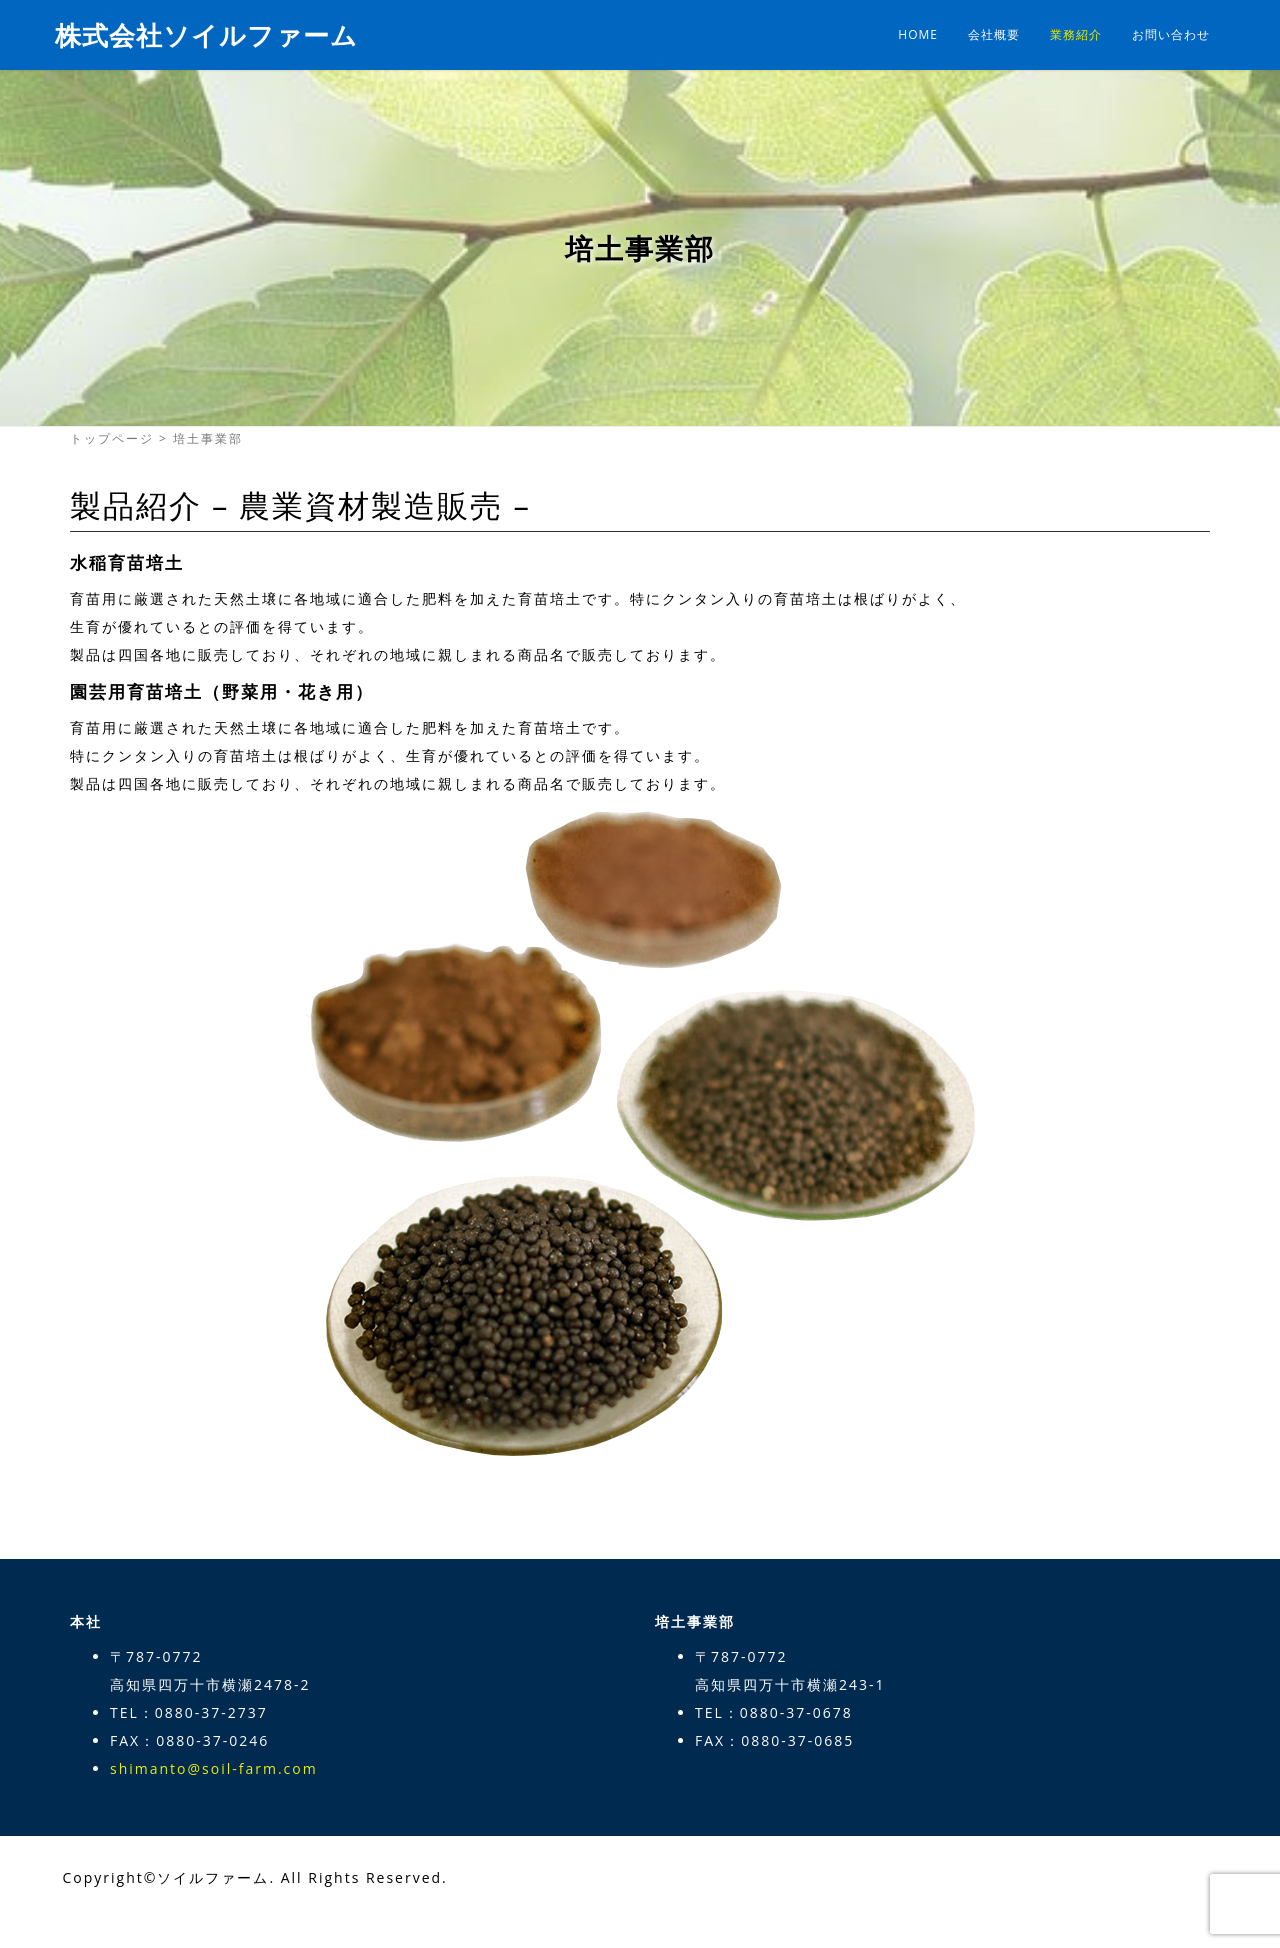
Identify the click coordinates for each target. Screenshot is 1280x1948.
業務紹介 (1076, 34)
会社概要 (994, 34)
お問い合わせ (1171, 34)
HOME (918, 34)
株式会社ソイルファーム (206, 35)
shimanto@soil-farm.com (214, 1768)
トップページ (112, 438)
